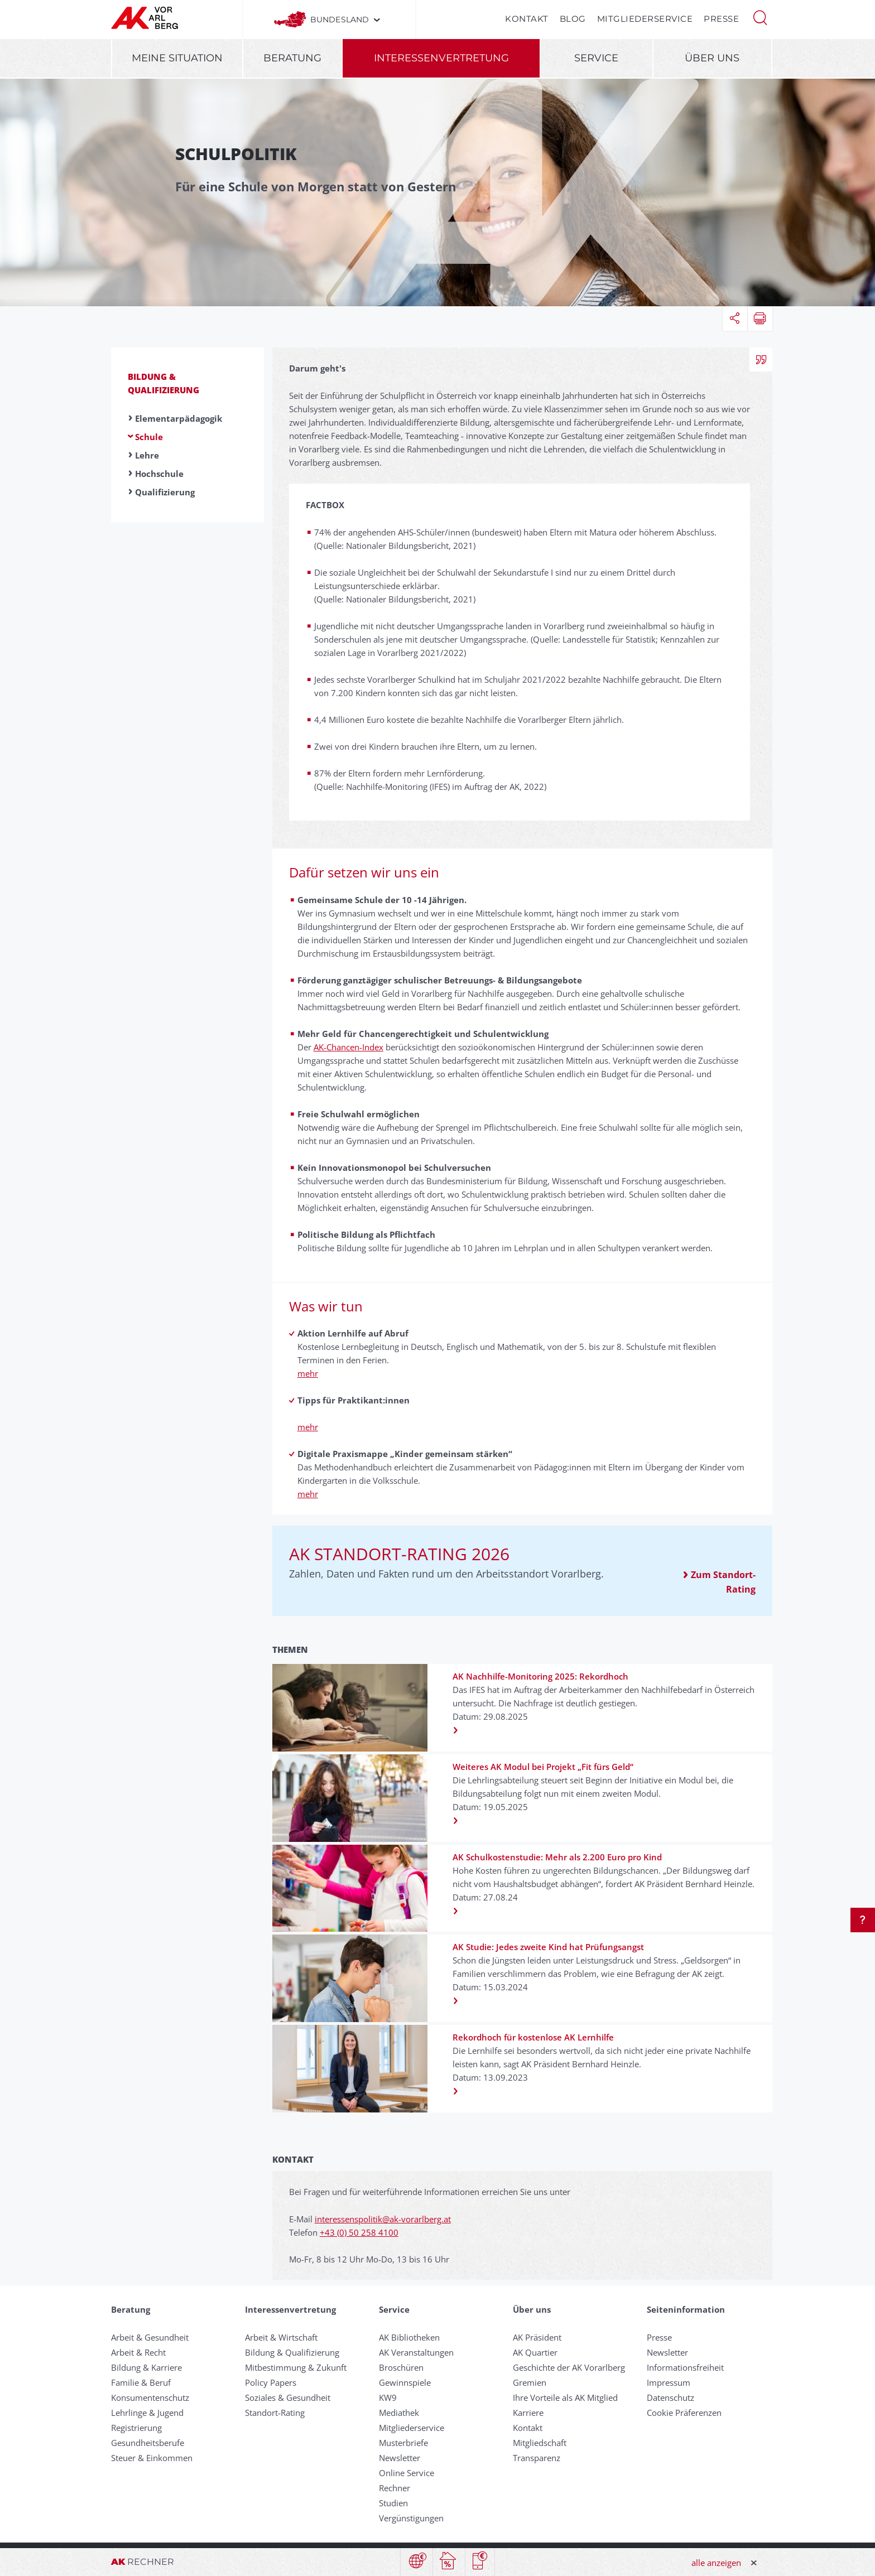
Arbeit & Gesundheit (150, 2337)
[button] (760, 16)
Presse (721, 18)
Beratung (292, 58)
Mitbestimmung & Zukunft (296, 2367)
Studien (393, 2503)
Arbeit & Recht (138, 2352)
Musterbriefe (403, 2442)
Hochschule (159, 473)
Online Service (406, 2472)
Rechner (394, 2487)
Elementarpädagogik (178, 418)
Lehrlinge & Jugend (147, 2412)
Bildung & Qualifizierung (292, 2352)
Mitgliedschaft (539, 2442)
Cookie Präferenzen (684, 2412)
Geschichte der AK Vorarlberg (569, 2367)
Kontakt (527, 18)
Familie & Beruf (141, 2382)
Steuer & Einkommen (152, 2457)
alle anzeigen (716, 2562)
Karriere (528, 2412)
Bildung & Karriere (146, 2367)
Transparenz (536, 2457)
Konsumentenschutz (150, 2397)
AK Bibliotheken (409, 2337)
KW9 (388, 2397)
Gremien (529, 2382)
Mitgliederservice (645, 18)
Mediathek (399, 2412)
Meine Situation (177, 58)
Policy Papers (270, 2382)
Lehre (147, 455)
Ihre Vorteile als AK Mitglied (565, 2397)
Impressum (668, 2382)
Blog (573, 18)
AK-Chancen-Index (348, 1047)
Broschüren (401, 2367)
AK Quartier (535, 2352)
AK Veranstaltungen (416, 2352)
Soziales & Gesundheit (287, 2397)
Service (596, 58)
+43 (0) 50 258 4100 (359, 2232)
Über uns (712, 58)
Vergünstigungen (411, 2518)
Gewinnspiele (405, 2382)
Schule (149, 436)
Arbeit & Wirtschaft (281, 2337)
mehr (307, 1373)
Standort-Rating (275, 2412)
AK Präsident (537, 2337)
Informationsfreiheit (685, 2367)
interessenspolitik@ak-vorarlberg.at (383, 2219)
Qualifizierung (165, 492)
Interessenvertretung (441, 58)
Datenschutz (670, 2397)
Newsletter (399, 2457)
